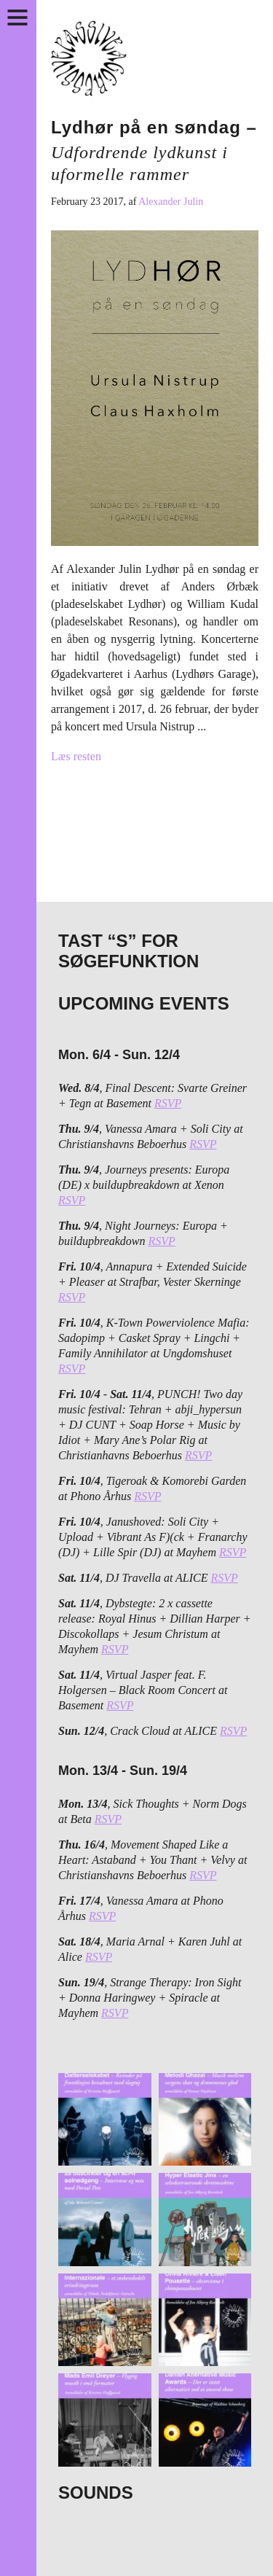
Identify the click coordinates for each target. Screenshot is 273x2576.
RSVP (167, 1103)
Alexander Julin (170, 201)
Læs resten (76, 756)
